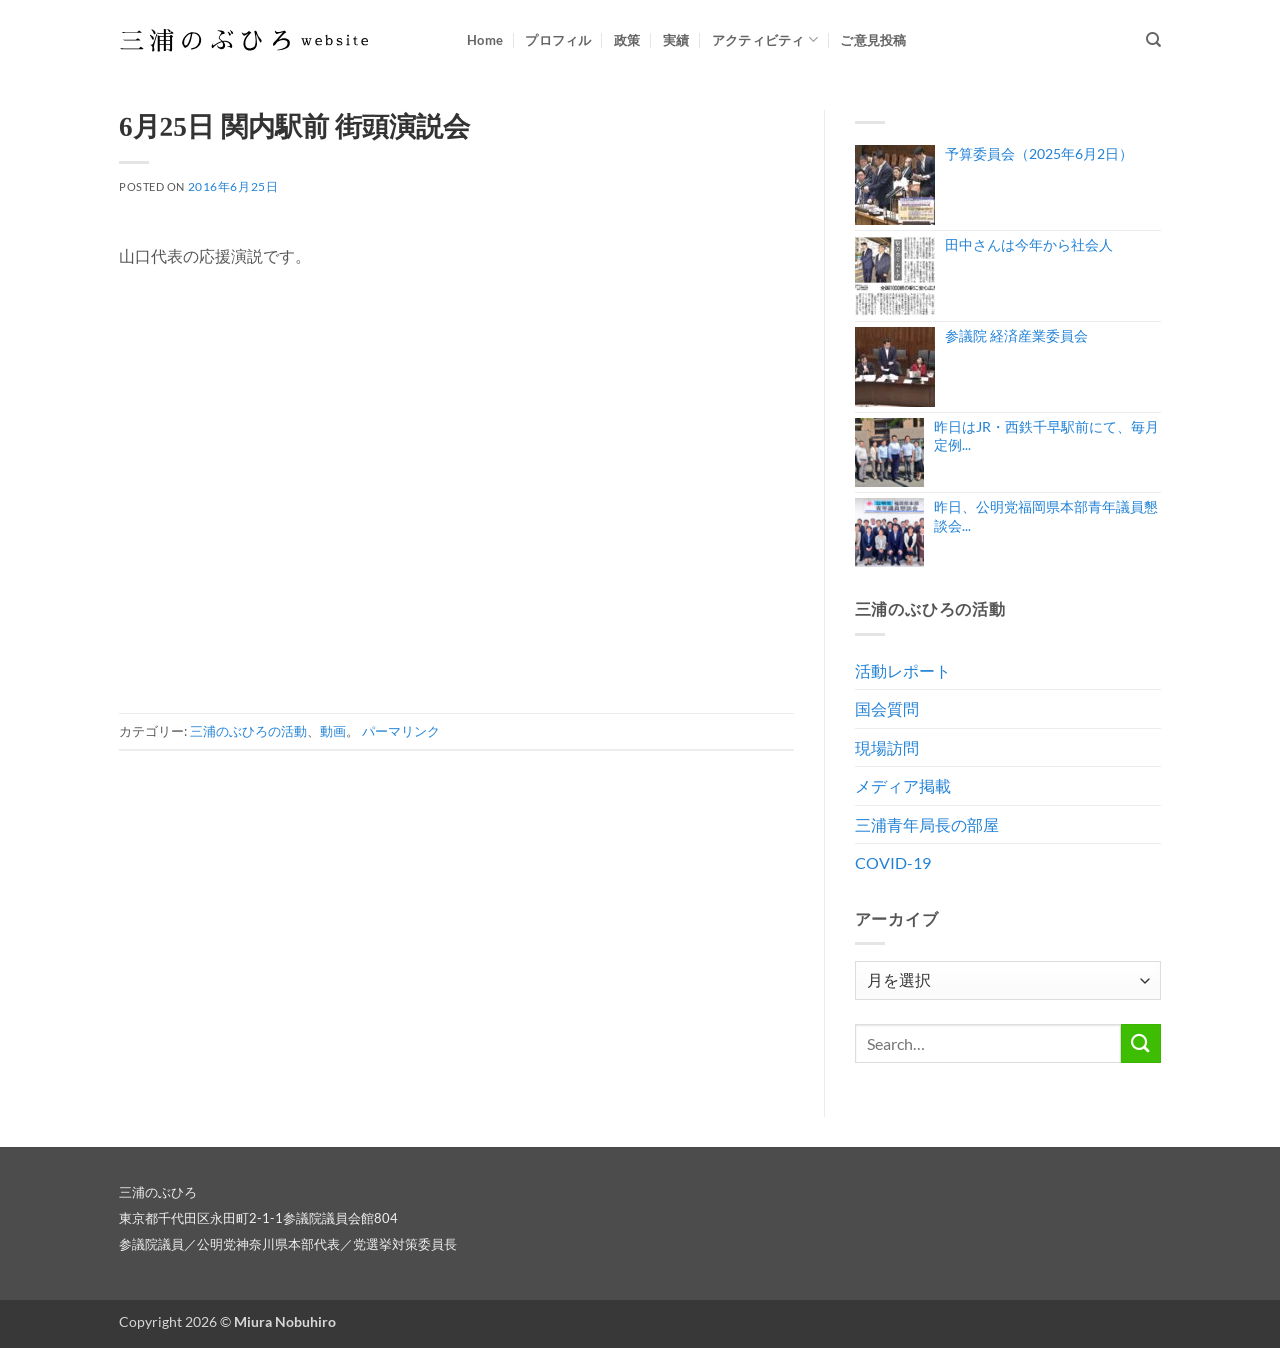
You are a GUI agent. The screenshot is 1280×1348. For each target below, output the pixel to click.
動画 (333, 731)
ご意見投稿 (873, 40)
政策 (627, 40)
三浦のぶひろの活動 (248, 731)
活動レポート (903, 670)
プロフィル (558, 40)
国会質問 (887, 708)
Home (485, 40)
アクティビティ (765, 39)
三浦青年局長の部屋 (927, 824)
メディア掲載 (903, 785)
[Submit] (1141, 1043)
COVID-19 (893, 862)
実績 (676, 40)
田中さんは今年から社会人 (1029, 244)
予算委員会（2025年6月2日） (1039, 153)
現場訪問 (887, 747)
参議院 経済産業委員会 (1016, 335)
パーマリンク (401, 731)
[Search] (1153, 40)
